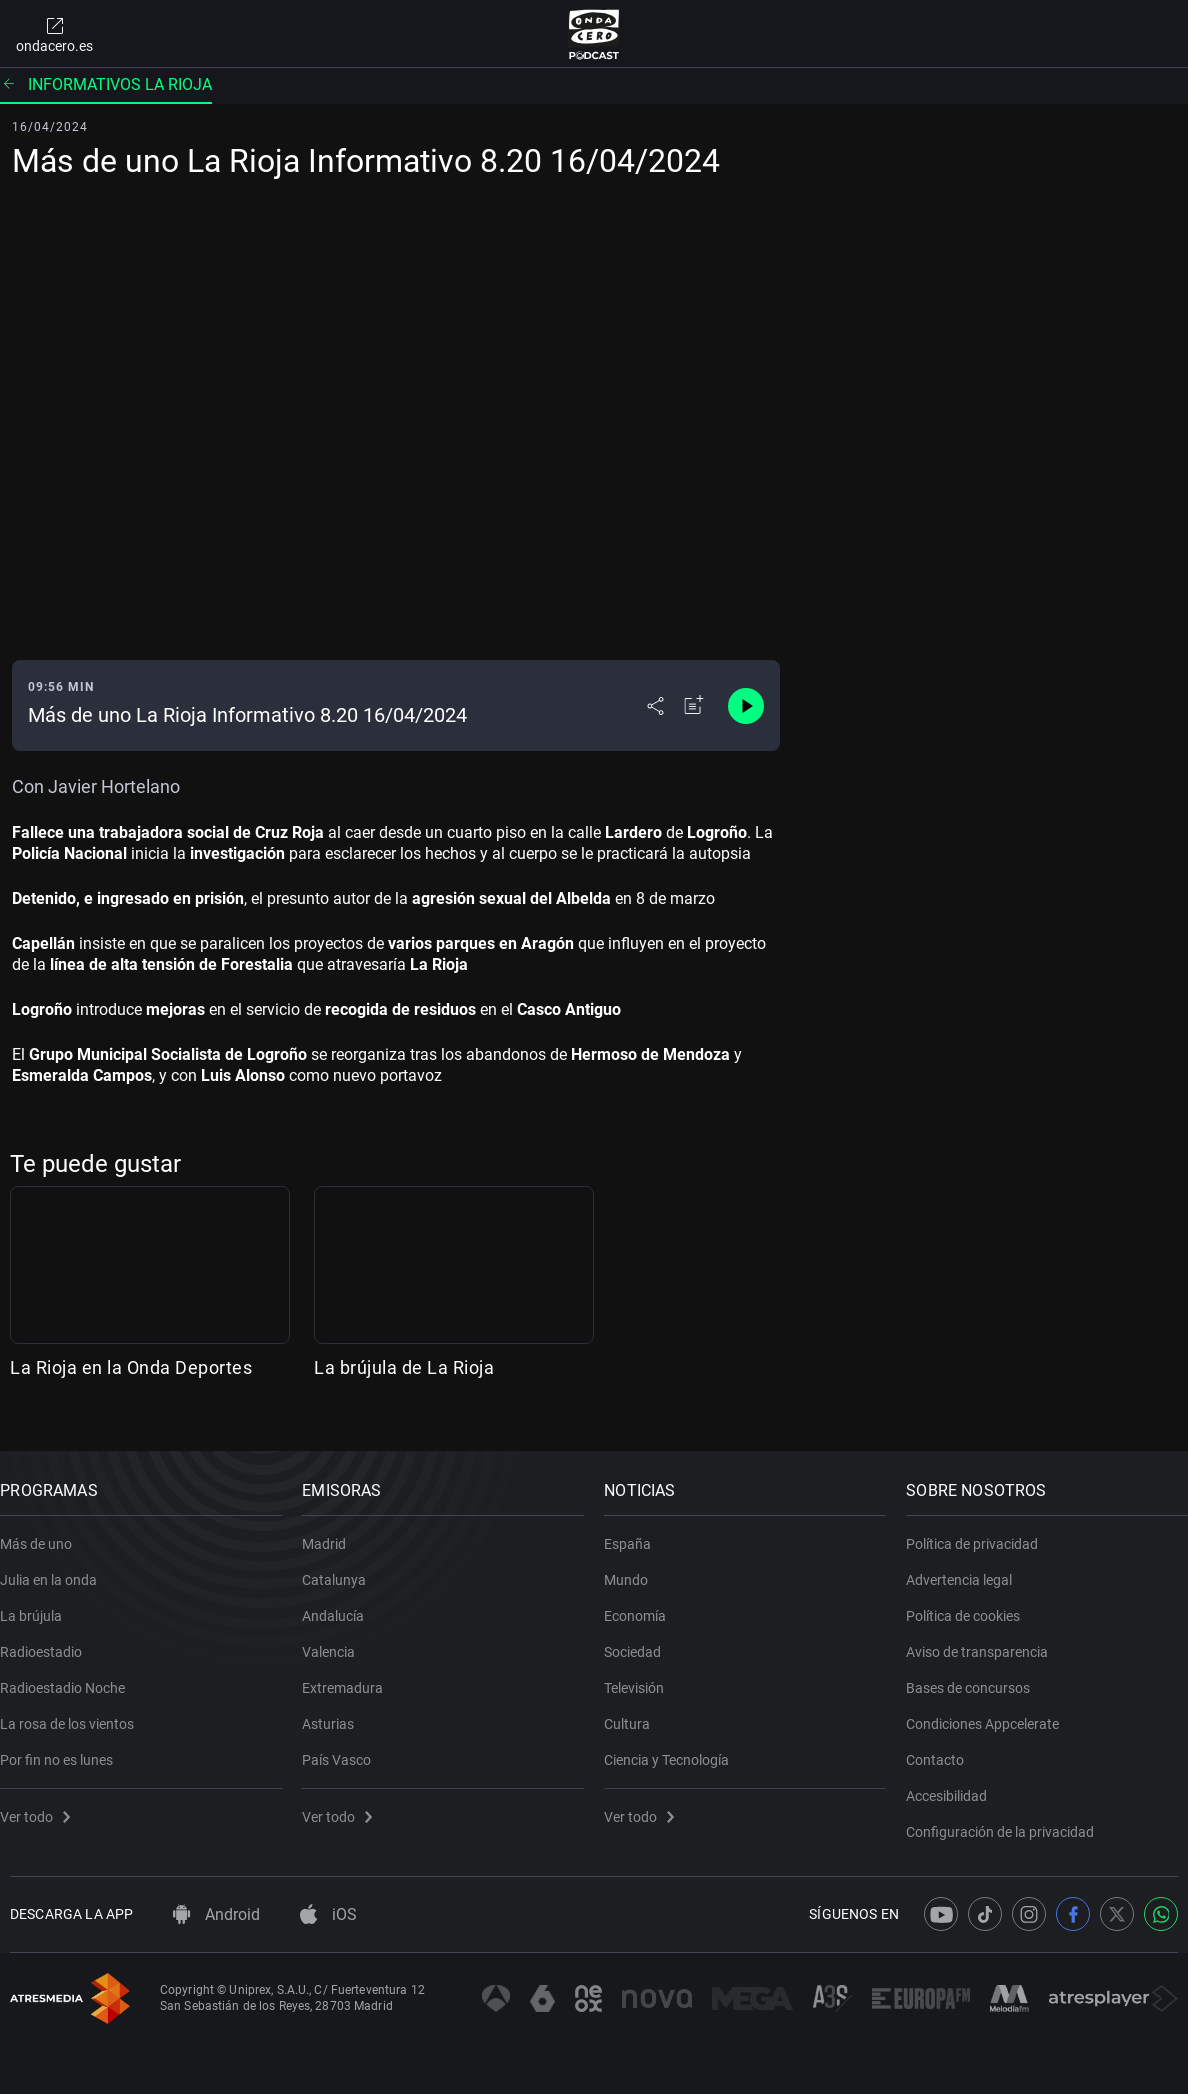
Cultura (637, 1710)
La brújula (41, 1602)
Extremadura (352, 1674)
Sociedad (642, 1638)
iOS (328, 1914)
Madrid (334, 1530)
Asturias (338, 1710)
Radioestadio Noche (72, 1674)
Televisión (644, 1674)
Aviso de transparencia (987, 1638)
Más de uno (46, 1530)
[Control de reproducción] (746, 706)
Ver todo (45, 1803)
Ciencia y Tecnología (676, 1746)
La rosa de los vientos (77, 1710)
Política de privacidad (982, 1530)
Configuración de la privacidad (1010, 1818)
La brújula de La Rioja (404, 1367)
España (637, 1530)
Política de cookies (973, 1602)
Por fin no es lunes (66, 1746)
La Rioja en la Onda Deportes (131, 1367)
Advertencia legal (969, 1566)
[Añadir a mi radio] (694, 706)
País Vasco (346, 1746)
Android (216, 1914)
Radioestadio (51, 1638)
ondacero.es (54, 34)
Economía (645, 1602)
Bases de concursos (978, 1674)
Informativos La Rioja (106, 84)
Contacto (945, 1746)
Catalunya (344, 1566)
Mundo (636, 1566)
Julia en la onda (58, 1566)
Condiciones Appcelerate (992, 1710)
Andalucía (343, 1602)
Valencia (338, 1638)
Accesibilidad (956, 1782)
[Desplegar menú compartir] (655, 706)
